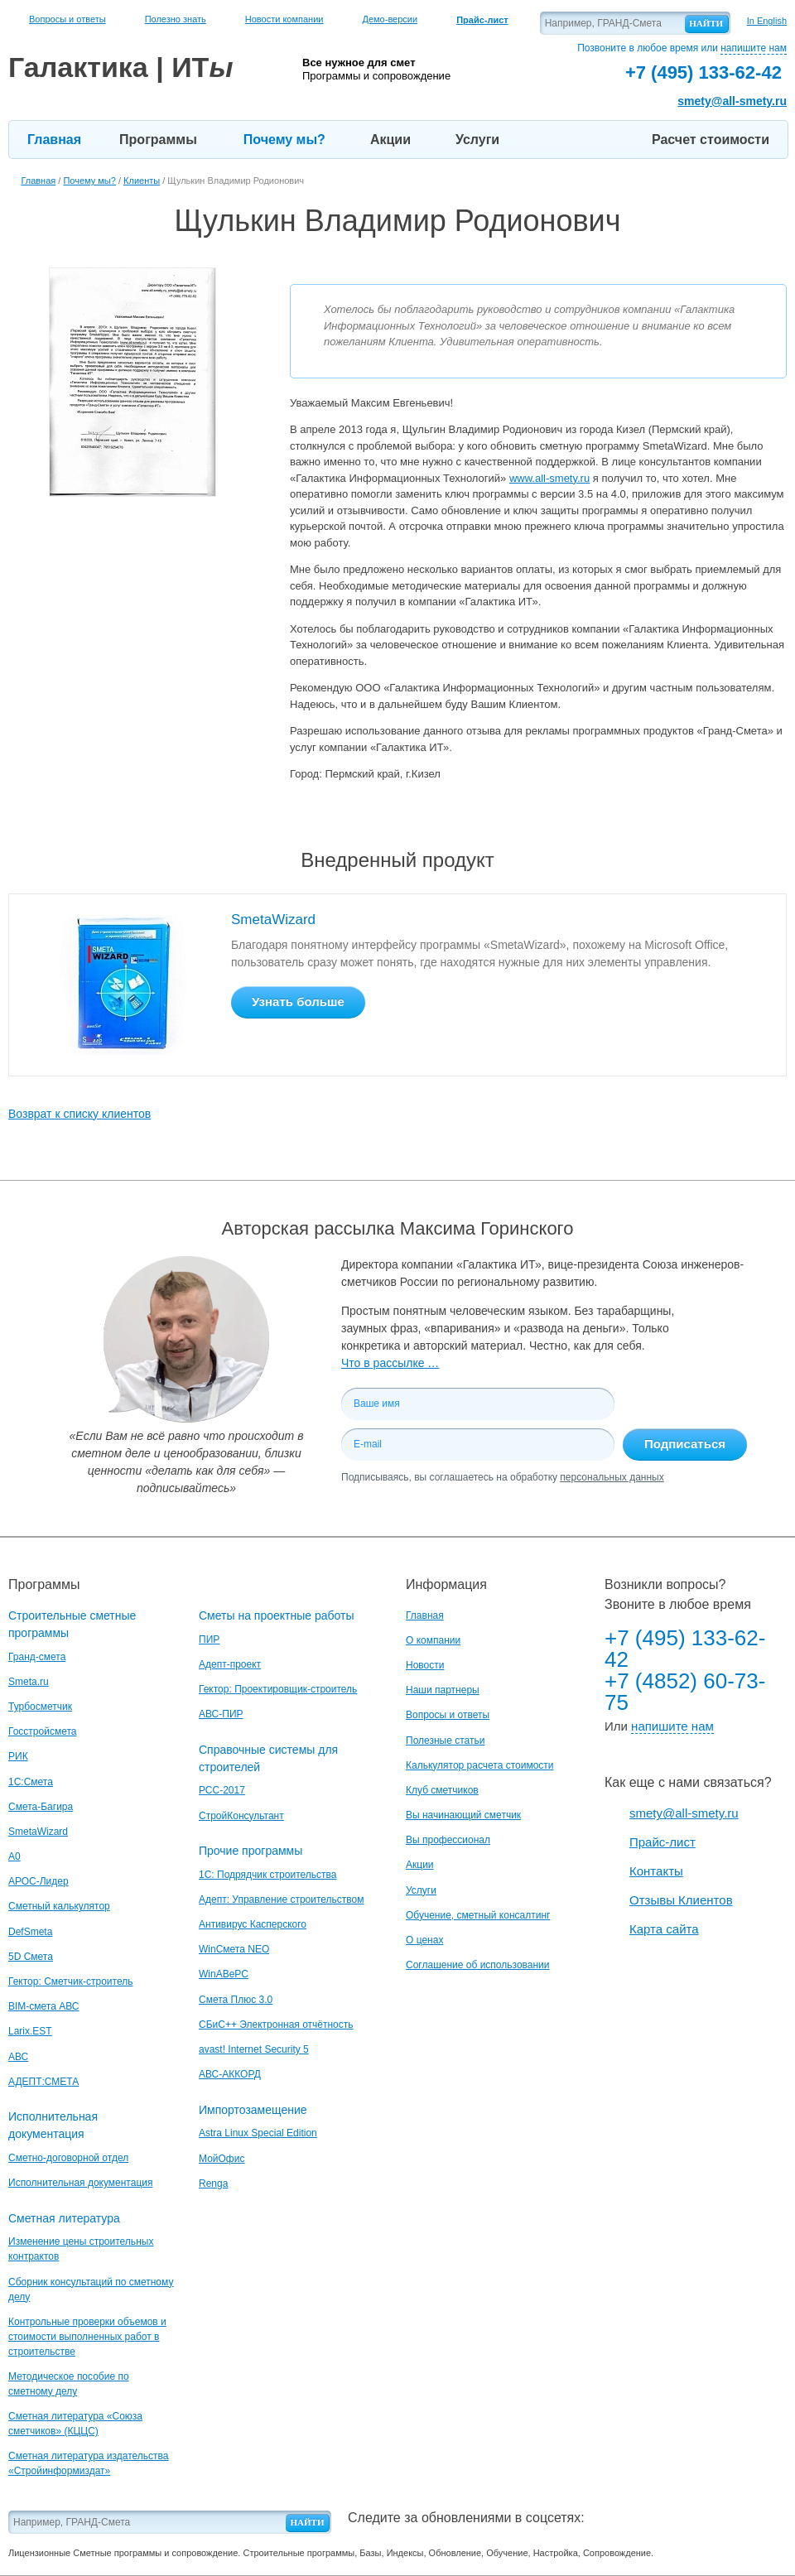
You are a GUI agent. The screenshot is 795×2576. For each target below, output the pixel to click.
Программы (158, 139)
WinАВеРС (223, 1974)
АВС (18, 2057)
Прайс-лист (662, 1842)
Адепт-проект (230, 1664)
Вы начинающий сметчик (463, 1815)
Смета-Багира (40, 1807)
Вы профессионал (448, 1840)
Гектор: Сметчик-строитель (70, 1981)
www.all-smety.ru (549, 478)
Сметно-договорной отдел (68, 2158)
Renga (213, 2183)
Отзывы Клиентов (681, 1900)
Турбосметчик (40, 1706)
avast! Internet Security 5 (254, 2049)
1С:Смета (30, 1782)
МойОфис (221, 2158)
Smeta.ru (28, 1682)
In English (767, 21)
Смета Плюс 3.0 (235, 1999)
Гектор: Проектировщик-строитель (278, 1689)
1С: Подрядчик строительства (267, 1874)
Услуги (477, 139)
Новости (425, 1665)
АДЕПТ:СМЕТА (43, 2081)
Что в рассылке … (390, 1363)
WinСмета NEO (234, 1949)
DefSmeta (30, 1932)
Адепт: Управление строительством (281, 1899)
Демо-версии (389, 19)
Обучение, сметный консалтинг (478, 1915)
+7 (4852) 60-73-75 (685, 1691)
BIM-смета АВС (44, 2006)
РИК (18, 1756)
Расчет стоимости (710, 139)
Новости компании (284, 19)
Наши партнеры (442, 1690)
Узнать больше (298, 1001)
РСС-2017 (222, 1790)
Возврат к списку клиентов (79, 1113)
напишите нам (753, 48)
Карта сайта (664, 1929)
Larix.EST (30, 2031)
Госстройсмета (42, 1731)
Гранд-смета (36, 1657)
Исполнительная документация (80, 2182)
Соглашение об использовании (478, 1965)
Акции (390, 139)
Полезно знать (175, 19)
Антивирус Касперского (252, 1924)
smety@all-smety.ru (732, 101)
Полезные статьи (445, 1740)
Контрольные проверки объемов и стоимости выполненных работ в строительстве (87, 2336)
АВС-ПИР (221, 1714)
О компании (433, 1640)
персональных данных (611, 1477)
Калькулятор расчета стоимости (480, 1765)
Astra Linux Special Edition (258, 2133)
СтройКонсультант (241, 1816)
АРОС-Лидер (38, 1881)
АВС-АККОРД (230, 2074)
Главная (54, 139)
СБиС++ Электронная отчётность (276, 2024)
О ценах (424, 1940)
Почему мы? (284, 139)
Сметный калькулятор (59, 1906)
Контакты (656, 1871)
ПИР (209, 1639)
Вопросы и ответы (67, 19)
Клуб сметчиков (442, 1790)
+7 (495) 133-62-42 (685, 1648)
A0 (14, 1856)
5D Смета (30, 1956)
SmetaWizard (273, 919)
